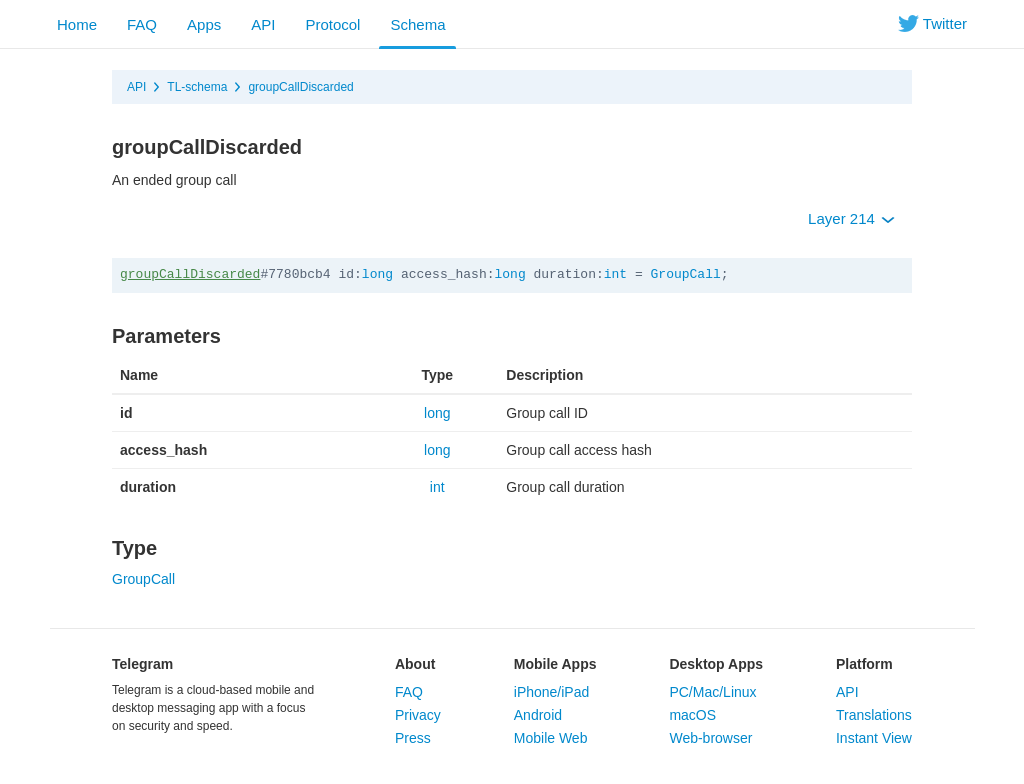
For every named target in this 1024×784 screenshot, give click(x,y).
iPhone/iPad (552, 692)
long (377, 274)
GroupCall (686, 274)
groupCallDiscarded (300, 87)
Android (538, 715)
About (415, 664)
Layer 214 (851, 218)
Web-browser (710, 738)
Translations (874, 715)
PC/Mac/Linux (712, 692)
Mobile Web (551, 738)
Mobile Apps (555, 664)
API (263, 24)
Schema (417, 24)
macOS (692, 715)
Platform (864, 664)
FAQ (142, 24)
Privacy (418, 715)
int (615, 274)
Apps (204, 24)
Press (413, 738)
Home (77, 24)
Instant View (874, 738)
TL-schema (197, 87)
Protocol (332, 24)
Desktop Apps (716, 664)
